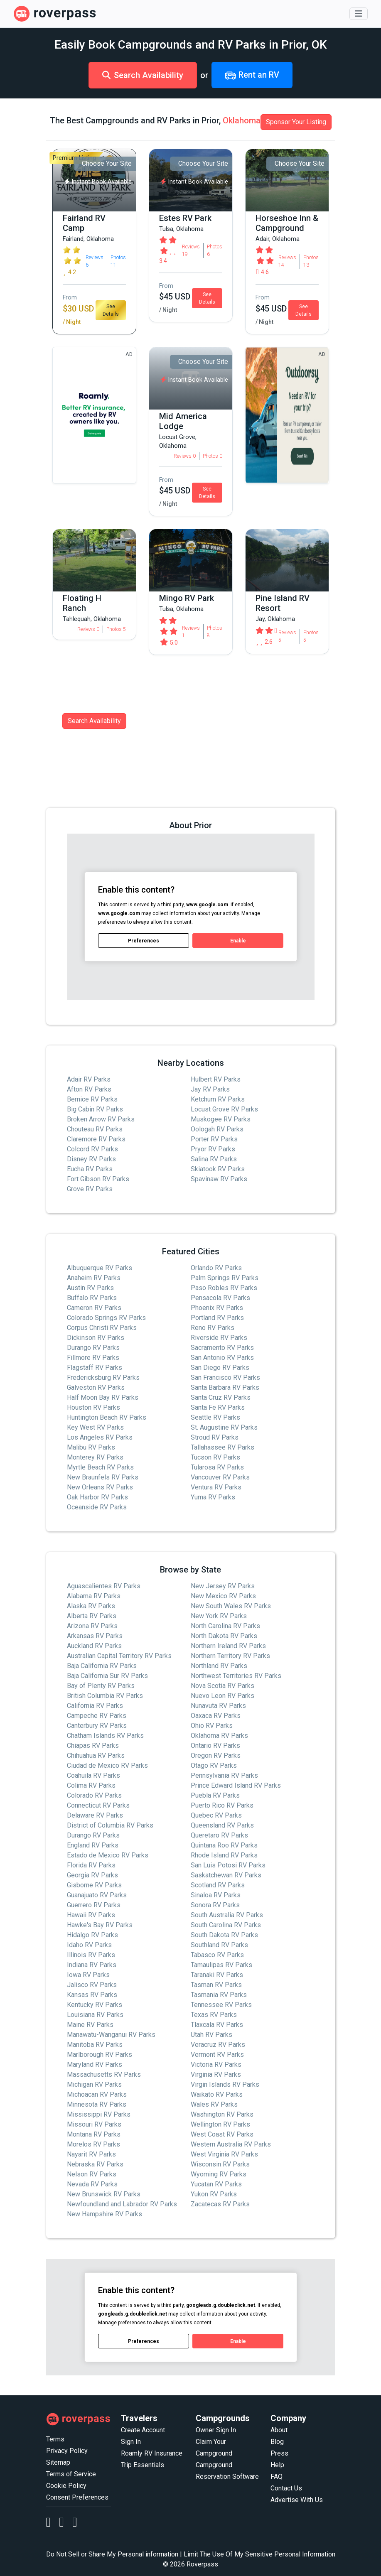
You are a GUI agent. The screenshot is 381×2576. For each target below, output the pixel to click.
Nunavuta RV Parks (218, 1706)
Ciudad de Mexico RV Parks (107, 1765)
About (279, 2430)
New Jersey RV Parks (223, 1586)
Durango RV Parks (93, 1348)
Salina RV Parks (214, 1159)
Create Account (143, 2430)
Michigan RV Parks (94, 2084)
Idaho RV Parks (89, 1945)
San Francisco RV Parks (225, 1377)
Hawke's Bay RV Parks (100, 1925)
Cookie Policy (66, 2486)
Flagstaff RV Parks (94, 1367)
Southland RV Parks (219, 1945)
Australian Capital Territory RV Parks (119, 1656)
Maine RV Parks (90, 2025)
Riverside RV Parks (219, 1338)
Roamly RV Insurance (151, 2453)
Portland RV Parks (217, 1318)
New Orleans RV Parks (100, 1487)
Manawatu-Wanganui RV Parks (111, 2035)
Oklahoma (242, 120)
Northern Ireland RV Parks (228, 1646)
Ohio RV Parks (212, 1726)
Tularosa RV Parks (217, 1467)
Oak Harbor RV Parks (97, 1497)
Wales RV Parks (214, 2104)
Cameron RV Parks (94, 1308)
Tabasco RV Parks (217, 1955)
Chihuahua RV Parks (96, 1755)
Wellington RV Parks (220, 2124)
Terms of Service (71, 2474)
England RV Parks (92, 1845)
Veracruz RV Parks (218, 2045)
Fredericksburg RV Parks (103, 1377)
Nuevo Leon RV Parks (222, 1696)
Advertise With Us (296, 2500)
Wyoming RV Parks (218, 2174)
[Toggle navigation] (358, 13)
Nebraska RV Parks (95, 2164)
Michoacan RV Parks (97, 2094)
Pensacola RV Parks (220, 1298)
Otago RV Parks (214, 1765)
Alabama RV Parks (93, 1596)
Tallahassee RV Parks (222, 1447)
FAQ (276, 2476)
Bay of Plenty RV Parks (101, 1686)
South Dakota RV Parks (224, 1935)
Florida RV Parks (91, 1865)
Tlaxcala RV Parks (217, 2025)
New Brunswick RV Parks (103, 2194)
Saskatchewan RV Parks (226, 1875)
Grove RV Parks (90, 1189)
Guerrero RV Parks (93, 1905)
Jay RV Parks (210, 1089)
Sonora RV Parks (215, 1905)
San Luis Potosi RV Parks (228, 1865)
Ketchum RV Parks (218, 1099)
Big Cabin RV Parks (95, 1109)
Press (279, 2453)
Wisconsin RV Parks (220, 2164)
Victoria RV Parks (216, 2064)
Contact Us (286, 2488)
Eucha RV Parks (90, 1169)
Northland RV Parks (219, 1666)
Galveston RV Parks (96, 1387)
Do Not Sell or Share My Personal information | (114, 2554)
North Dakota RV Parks (224, 1636)
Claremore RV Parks (96, 1139)
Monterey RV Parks (95, 1457)
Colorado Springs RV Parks (106, 1318)
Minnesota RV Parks (96, 2104)
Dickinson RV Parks (95, 1338)
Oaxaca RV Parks (216, 1716)
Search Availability (142, 75)
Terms (55, 2439)
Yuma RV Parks (213, 1497)
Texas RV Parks (214, 2015)
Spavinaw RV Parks (219, 1179)
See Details (111, 310)
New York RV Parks (219, 1616)
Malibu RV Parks (91, 1447)
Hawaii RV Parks (91, 1915)
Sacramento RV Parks (222, 1348)
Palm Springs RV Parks (224, 1278)
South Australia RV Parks (227, 1915)
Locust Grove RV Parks (224, 1109)
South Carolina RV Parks (226, 1925)
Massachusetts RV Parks (104, 2074)
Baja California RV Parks (102, 1666)
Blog (277, 2442)
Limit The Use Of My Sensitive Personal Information (259, 2554)
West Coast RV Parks (222, 2134)
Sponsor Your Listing (296, 122)
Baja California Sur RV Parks (107, 1676)
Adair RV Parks (89, 1079)
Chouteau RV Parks (95, 1129)
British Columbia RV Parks (105, 1696)
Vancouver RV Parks (220, 1477)
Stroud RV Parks (214, 1437)
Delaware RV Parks (95, 1815)
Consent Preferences (77, 2497)
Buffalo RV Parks (92, 1298)
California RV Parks (95, 1706)
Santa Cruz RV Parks (221, 1397)
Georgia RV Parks (92, 1875)
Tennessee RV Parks (221, 2005)
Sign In (131, 2442)
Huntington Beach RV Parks (106, 1417)
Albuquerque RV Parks (99, 1268)
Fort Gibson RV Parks (98, 1179)
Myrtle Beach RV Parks (100, 1467)
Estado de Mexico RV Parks (107, 1855)
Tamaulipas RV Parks (221, 1965)
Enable (238, 940)
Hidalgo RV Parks (92, 1935)
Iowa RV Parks (88, 1975)
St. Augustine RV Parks (224, 1427)
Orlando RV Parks (216, 1268)
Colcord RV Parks (92, 1149)
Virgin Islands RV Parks (225, 2084)
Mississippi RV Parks (98, 2114)
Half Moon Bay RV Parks (102, 1397)
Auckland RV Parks (94, 1646)
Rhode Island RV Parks (224, 1855)
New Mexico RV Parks (223, 1596)
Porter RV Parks (214, 1139)
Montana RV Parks (93, 2134)
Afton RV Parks (89, 1089)
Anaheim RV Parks (93, 1278)
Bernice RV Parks (92, 1099)
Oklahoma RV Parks (219, 1735)
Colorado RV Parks (94, 1795)
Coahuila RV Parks (93, 1775)
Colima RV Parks (91, 1785)
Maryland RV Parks (94, 2064)
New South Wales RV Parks (231, 1606)
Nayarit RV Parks (91, 2154)
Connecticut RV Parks (98, 1805)
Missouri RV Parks (94, 2124)
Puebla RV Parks (215, 1795)
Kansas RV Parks (92, 1995)
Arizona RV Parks (92, 1626)
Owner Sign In (216, 2430)
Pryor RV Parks (213, 1149)
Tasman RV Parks (216, 1985)
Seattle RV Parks (215, 1417)
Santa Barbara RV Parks (225, 1387)
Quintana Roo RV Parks (224, 1845)
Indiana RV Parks (91, 1965)
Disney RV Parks (91, 1159)
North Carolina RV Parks (225, 1626)
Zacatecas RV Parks (220, 2204)
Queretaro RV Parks (219, 1835)
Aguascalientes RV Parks (103, 1586)
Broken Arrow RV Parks (101, 1119)
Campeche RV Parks (96, 1716)
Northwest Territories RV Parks (236, 1676)
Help (277, 2465)
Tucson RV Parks (215, 1457)
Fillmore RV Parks (93, 1358)
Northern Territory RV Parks (230, 1656)
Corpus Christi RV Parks (102, 1328)
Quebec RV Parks (216, 1815)
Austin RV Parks (90, 1288)
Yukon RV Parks (214, 2194)
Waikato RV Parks (217, 2094)
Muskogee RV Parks (221, 1119)
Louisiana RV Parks (95, 2015)
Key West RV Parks (95, 1427)
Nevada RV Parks (92, 2184)
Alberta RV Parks (91, 1616)
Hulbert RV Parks (216, 1079)
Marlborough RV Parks (99, 2054)
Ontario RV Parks (215, 1745)
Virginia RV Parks (216, 2074)
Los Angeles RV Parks (100, 1437)
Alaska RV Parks (91, 1606)
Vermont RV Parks (217, 2054)
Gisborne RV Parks (94, 1885)
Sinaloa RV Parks (216, 1895)
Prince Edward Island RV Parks (236, 1785)
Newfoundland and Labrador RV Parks (122, 2204)
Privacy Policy (67, 2451)
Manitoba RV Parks (95, 2045)
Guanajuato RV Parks (97, 1895)
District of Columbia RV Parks (110, 1825)
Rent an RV (252, 75)
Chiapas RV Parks (93, 1745)
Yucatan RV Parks (216, 2184)
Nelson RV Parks (91, 2174)
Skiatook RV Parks (218, 1169)
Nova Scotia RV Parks (222, 1686)
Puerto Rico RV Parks (222, 1805)
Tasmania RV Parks (219, 1995)
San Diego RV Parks (220, 1367)
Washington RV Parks (222, 2114)
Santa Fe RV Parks (218, 1407)
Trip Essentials (142, 2465)
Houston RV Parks (93, 1407)
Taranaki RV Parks (217, 1975)
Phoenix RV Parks (217, 1308)
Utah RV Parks (211, 2035)
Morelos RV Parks (93, 2144)
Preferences (143, 940)
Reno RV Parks (212, 1328)
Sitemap (58, 2462)
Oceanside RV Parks (97, 1507)
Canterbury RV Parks (97, 1726)
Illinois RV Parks (91, 1955)
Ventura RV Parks (216, 1487)
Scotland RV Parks (218, 1885)
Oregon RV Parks (216, 1755)
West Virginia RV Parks (224, 2154)
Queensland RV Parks (222, 1825)
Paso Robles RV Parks (224, 1288)
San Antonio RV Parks (222, 1358)
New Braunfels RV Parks (102, 1477)
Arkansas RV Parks (95, 1636)
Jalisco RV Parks (92, 1985)
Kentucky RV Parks (94, 2005)
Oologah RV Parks (217, 1129)
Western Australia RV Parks (231, 2144)
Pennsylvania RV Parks (224, 1775)
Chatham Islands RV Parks (105, 1735)
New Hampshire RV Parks (104, 2214)
